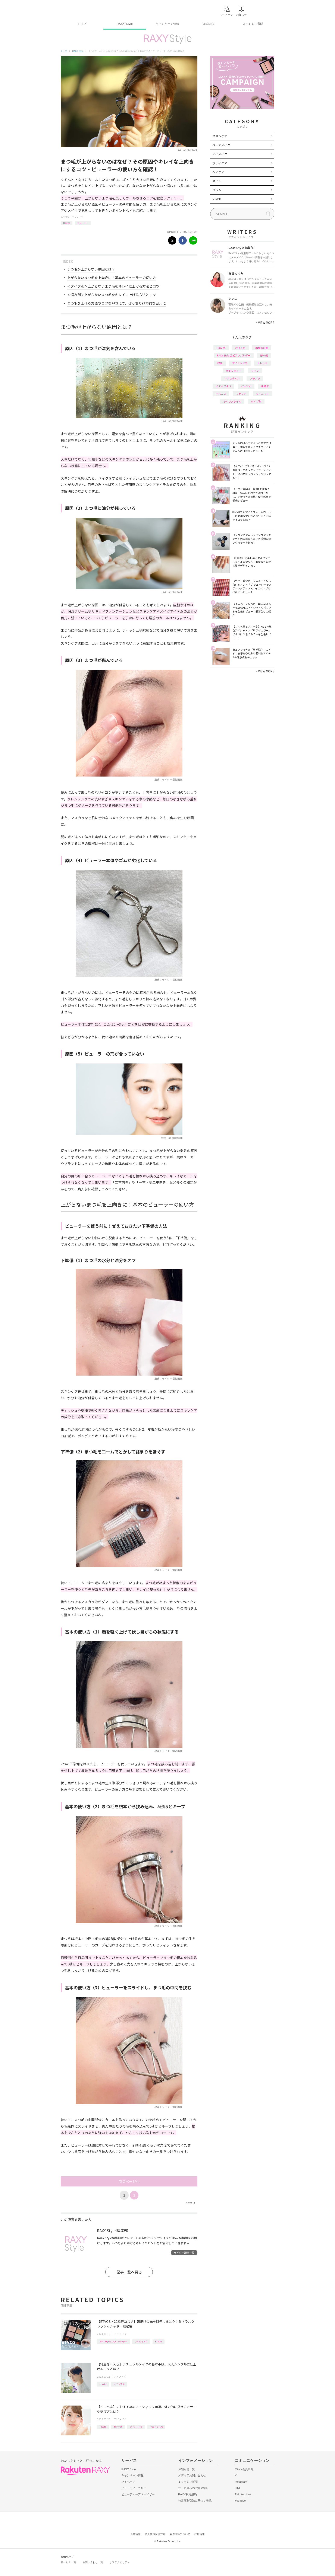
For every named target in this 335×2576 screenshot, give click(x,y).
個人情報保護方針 (155, 2534)
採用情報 (199, 2534)
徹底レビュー (233, 370)
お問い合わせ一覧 (92, 2562)
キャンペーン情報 (167, 23)
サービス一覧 (68, 2562)
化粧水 (265, 386)
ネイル (216, 181)
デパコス (221, 394)
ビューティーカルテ (133, 2488)
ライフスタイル (232, 401)
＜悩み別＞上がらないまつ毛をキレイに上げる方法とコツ (111, 294)
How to (66, 222)
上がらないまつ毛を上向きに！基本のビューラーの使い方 (111, 277)
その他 (216, 199)
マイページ (128, 2481)
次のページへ (129, 2181)
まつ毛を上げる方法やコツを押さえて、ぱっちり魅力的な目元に (116, 303)
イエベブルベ (156, 2426)
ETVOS (158, 2341)
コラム (216, 190)
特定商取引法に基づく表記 (195, 2500)
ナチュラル (119, 2384)
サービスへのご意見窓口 (193, 2488)
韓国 (219, 363)
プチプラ (255, 378)
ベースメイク (221, 145)
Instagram (241, 2481)
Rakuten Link (243, 2494)
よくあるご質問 (253, 23)
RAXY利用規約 (187, 2494)
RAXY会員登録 (244, 2469)
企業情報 (135, 2534)
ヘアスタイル (232, 378)
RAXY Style (125, 23)
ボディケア (219, 163)
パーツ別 (246, 386)
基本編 (264, 355)
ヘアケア (218, 172)
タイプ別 (256, 401)
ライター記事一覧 (184, 2252)
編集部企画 (261, 347)
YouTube (240, 2500)
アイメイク (77, 217)
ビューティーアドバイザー (138, 2494)
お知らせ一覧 (186, 2469)
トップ (82, 23)
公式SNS (209, 23)
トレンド (262, 363)
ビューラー (82, 222)
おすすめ (118, 2426)
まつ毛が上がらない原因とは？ (91, 269)
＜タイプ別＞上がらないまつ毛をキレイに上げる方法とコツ (113, 286)
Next (190, 2203)
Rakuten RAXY (79, 9)
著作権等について (180, 2534)
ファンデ (241, 394)
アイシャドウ (141, 2341)
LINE (238, 2488)
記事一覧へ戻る (129, 2272)
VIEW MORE (265, 322)
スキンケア (219, 136)
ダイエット (262, 394)
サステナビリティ (119, 2562)
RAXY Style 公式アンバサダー (113, 2341)
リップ (255, 370)
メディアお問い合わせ (192, 2475)
